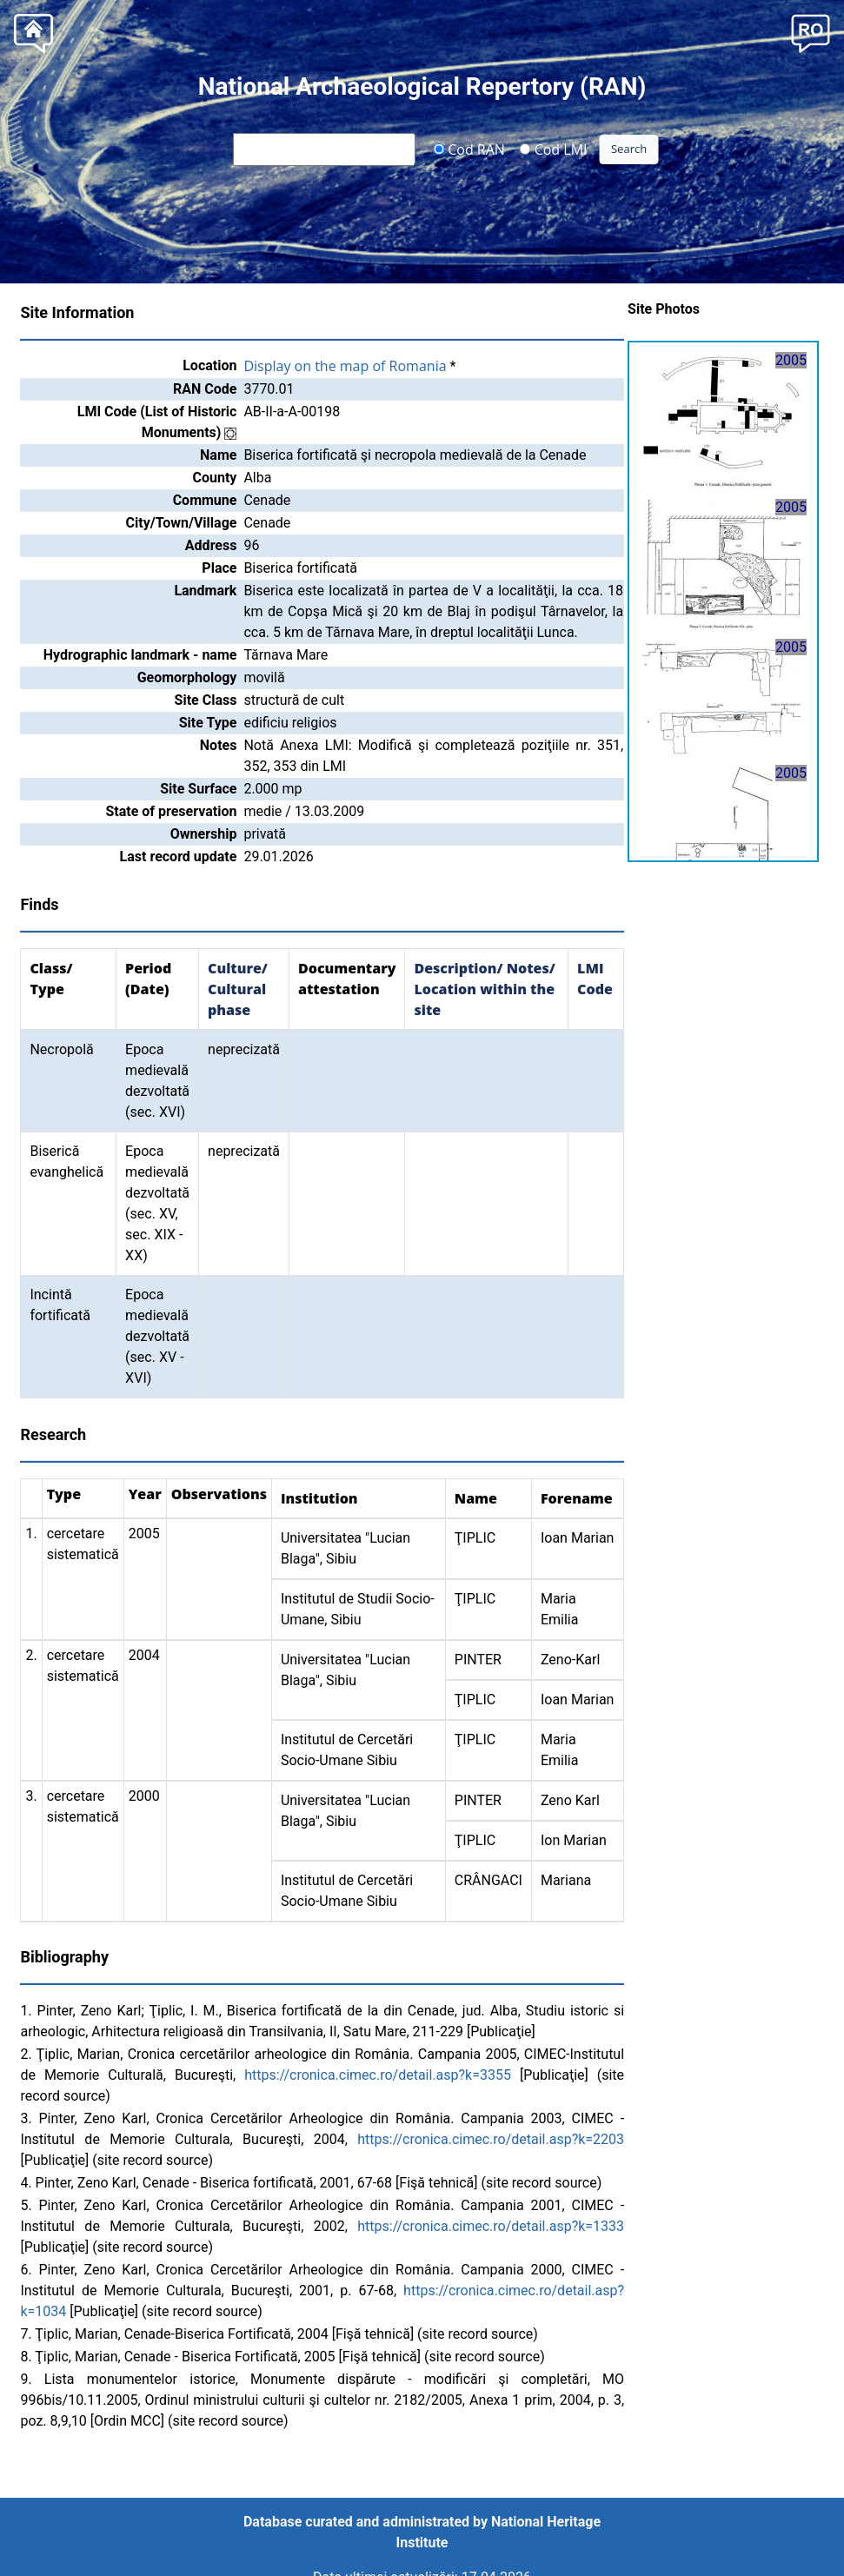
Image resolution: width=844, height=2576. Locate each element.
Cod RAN (469, 148)
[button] (810, 32)
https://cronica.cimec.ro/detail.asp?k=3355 (377, 2075)
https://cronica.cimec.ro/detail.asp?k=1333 (490, 2226)
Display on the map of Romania (344, 365)
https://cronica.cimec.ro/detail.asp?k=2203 (490, 2139)
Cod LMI (554, 148)
